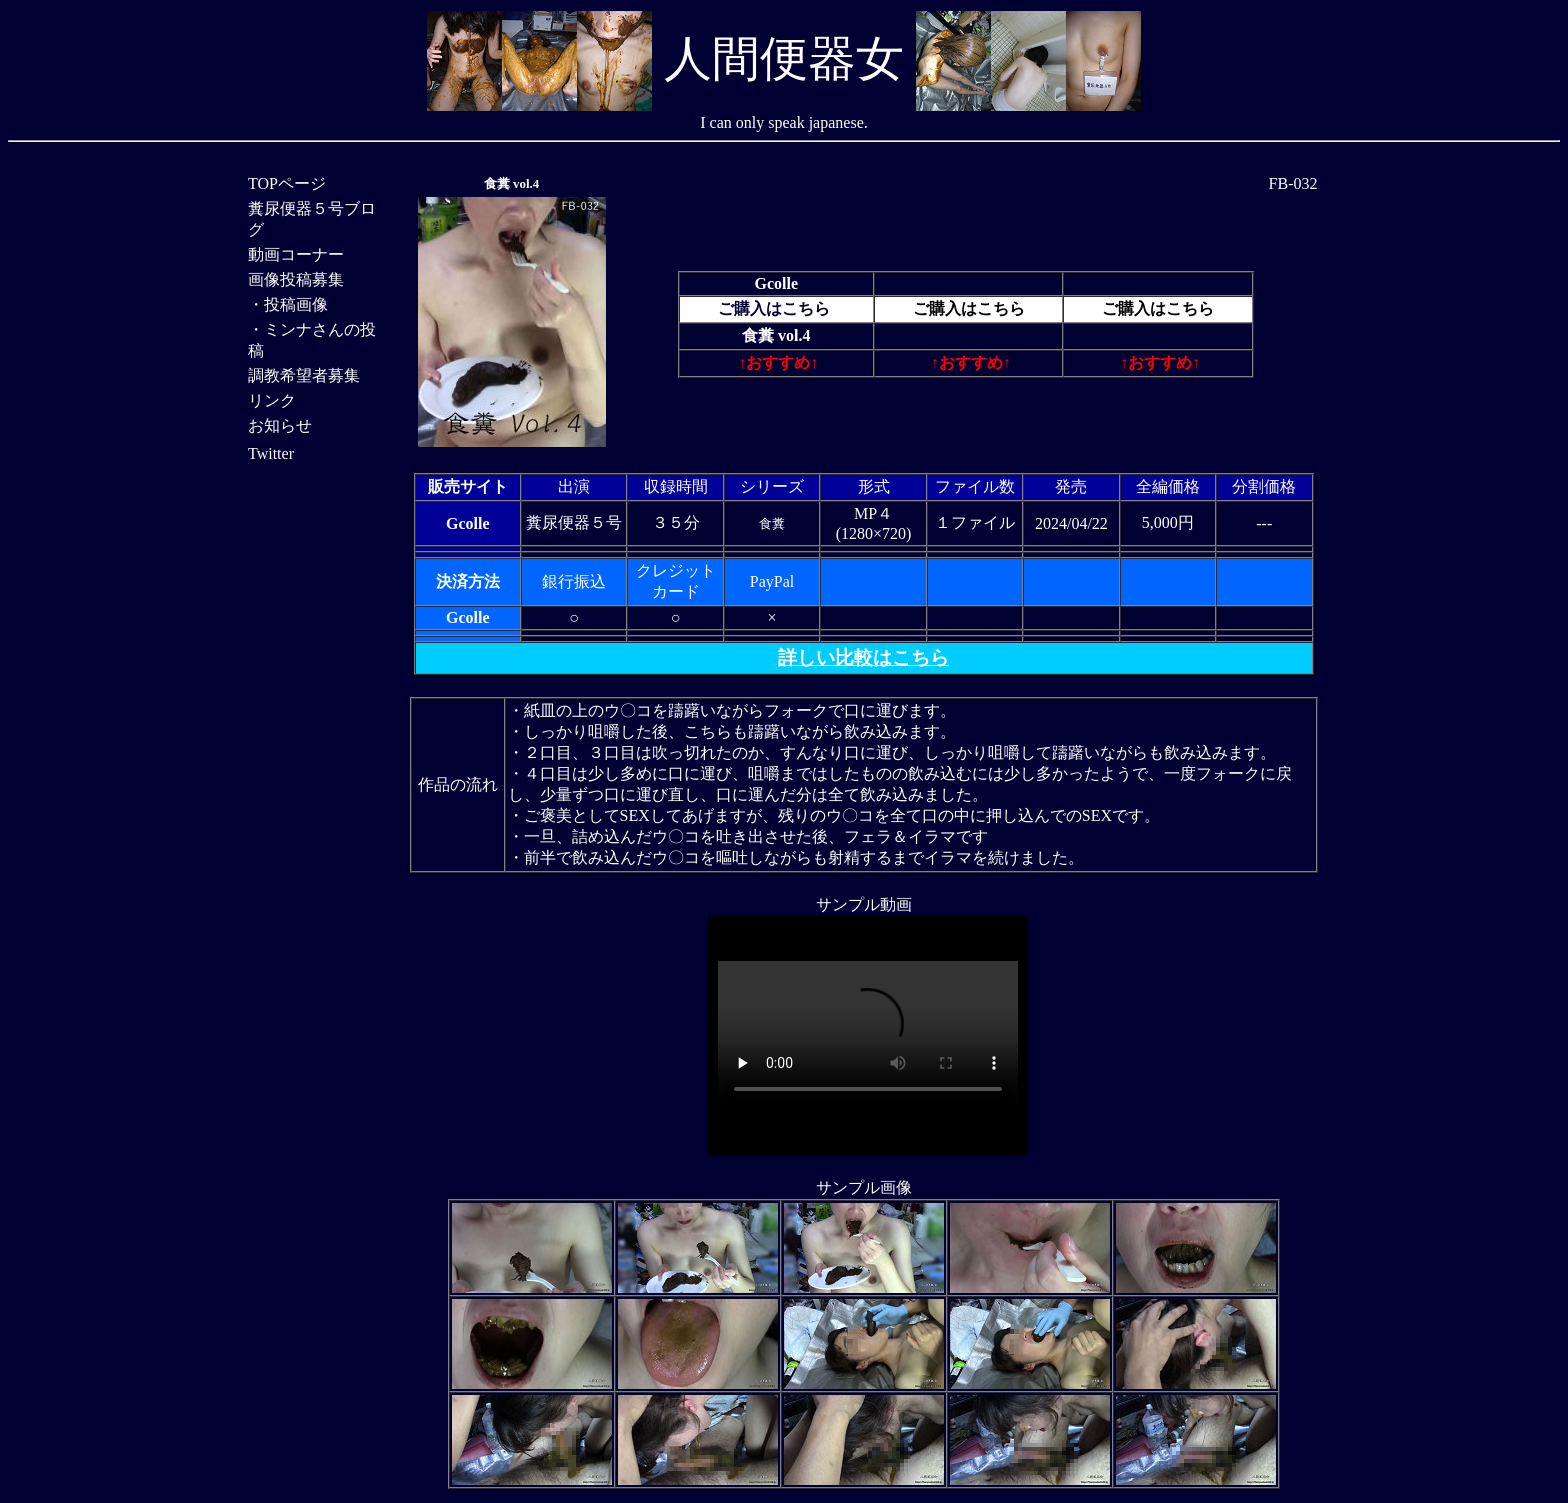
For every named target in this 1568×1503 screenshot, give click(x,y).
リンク (272, 400)
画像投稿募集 (296, 279)
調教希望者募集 (304, 375)
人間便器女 (784, 58)
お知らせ (280, 425)
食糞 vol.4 (512, 183)
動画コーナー (296, 254)
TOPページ (287, 183)
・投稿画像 (288, 304)
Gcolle (777, 283)
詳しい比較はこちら (863, 657)
